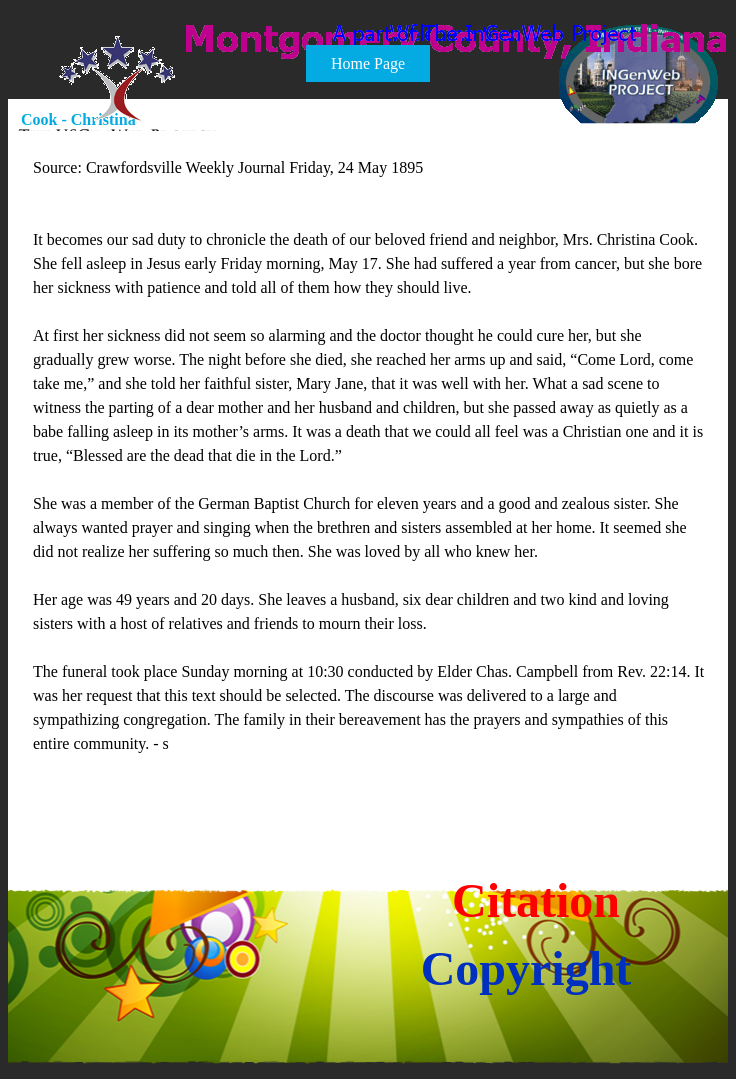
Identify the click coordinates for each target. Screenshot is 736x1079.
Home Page (368, 63)
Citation (536, 900)
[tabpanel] (369, 480)
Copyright (526, 968)
